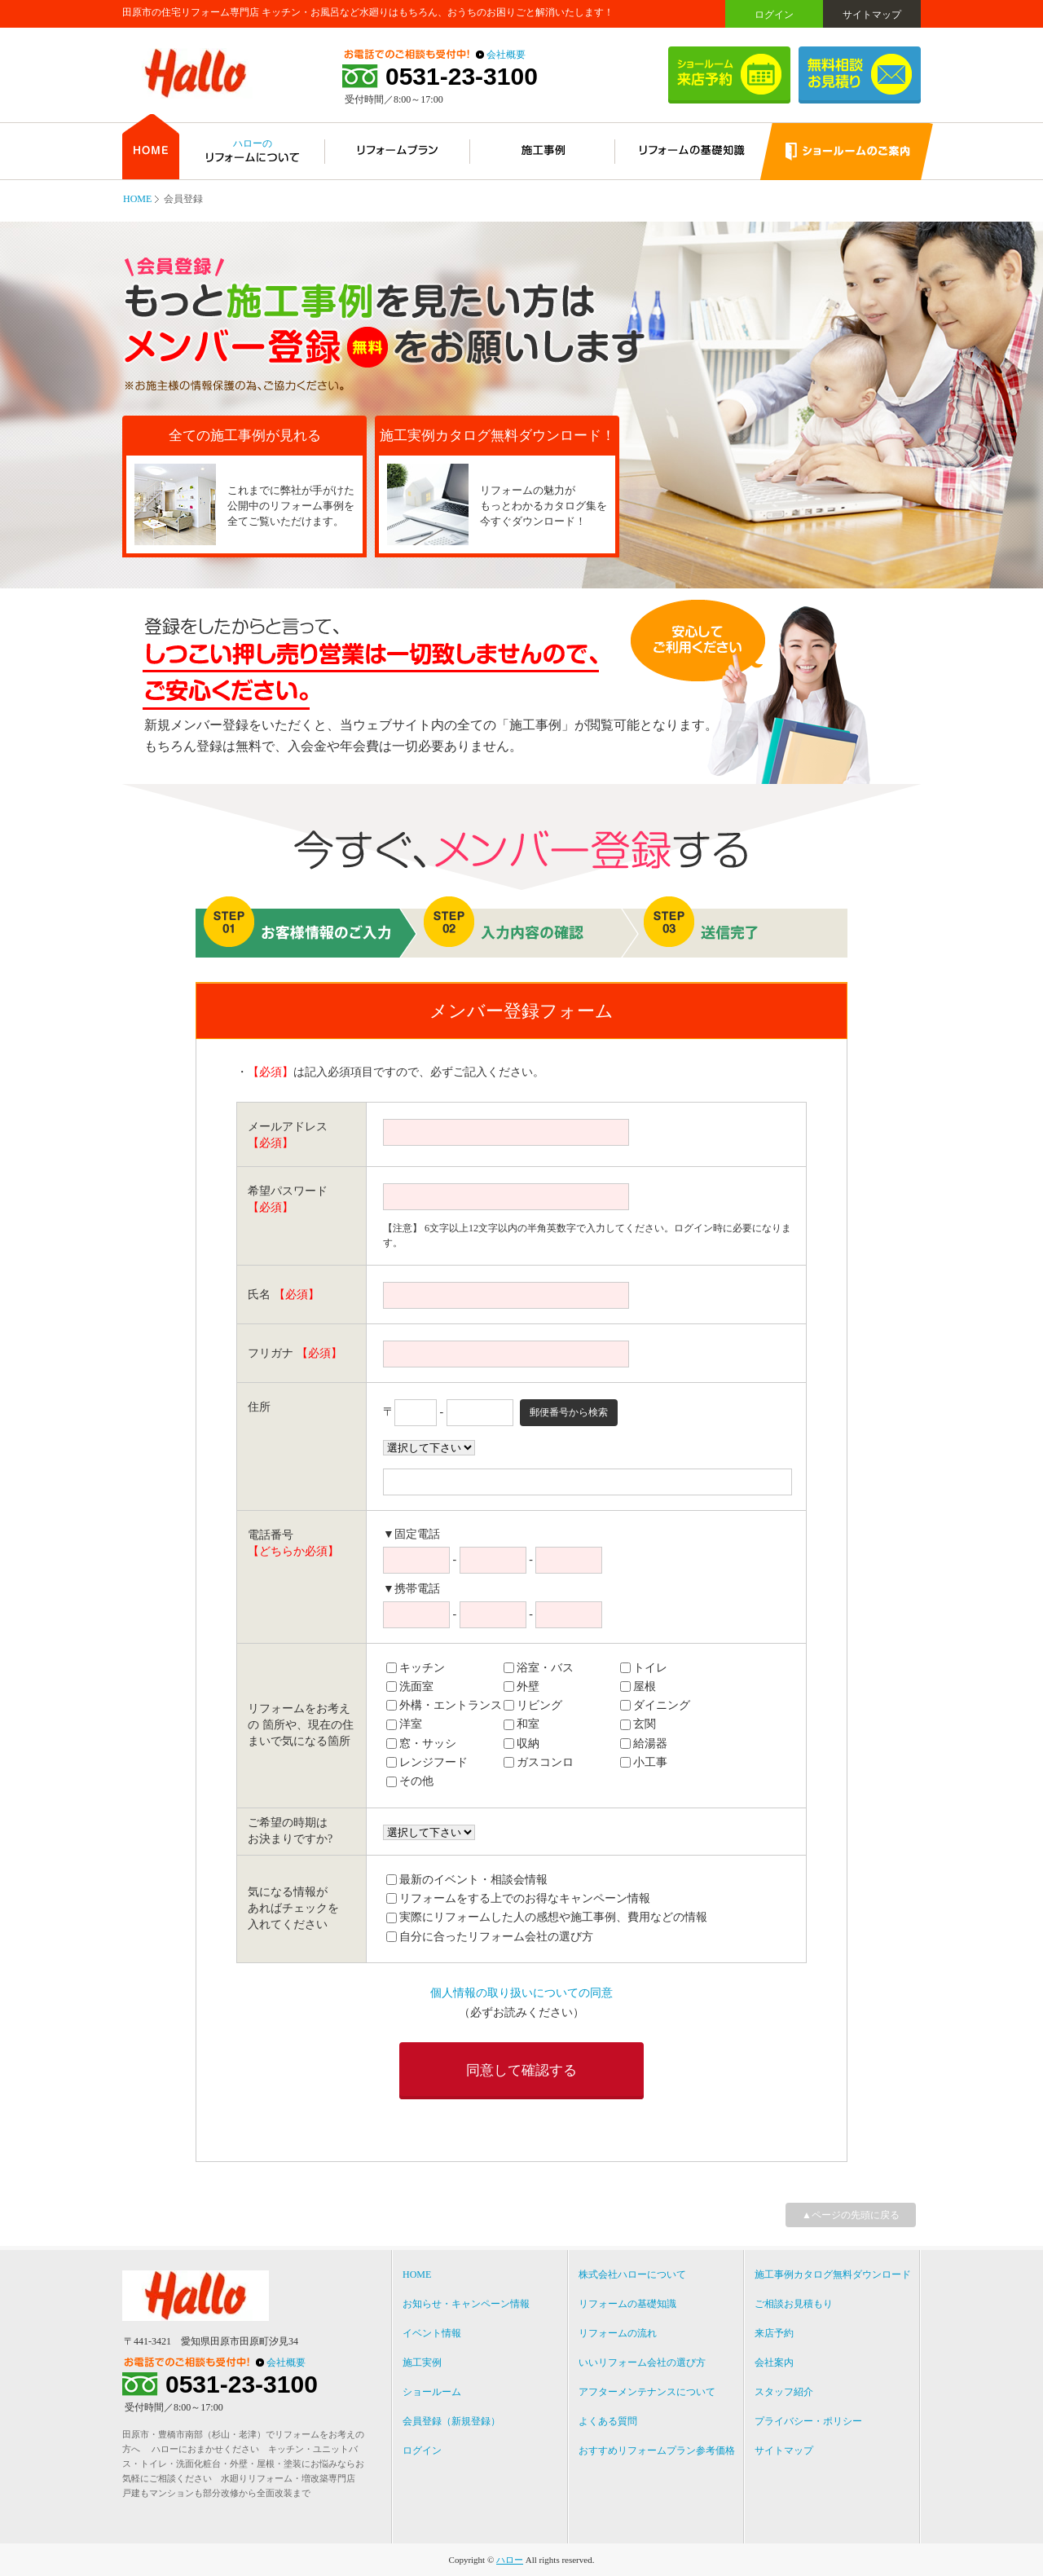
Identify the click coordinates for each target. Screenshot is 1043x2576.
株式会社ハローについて (632, 2274)
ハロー (509, 2560)
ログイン (774, 14)
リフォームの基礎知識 (627, 2304)
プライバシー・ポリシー (808, 2421)
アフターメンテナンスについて (647, 2392)
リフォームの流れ (618, 2333)
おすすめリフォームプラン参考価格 (657, 2450)
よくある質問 (608, 2421)
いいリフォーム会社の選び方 (642, 2362)
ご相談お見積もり (794, 2304)
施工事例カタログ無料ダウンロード (833, 2274)
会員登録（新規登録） (451, 2421)
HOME (137, 199)
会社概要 (506, 54)
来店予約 (774, 2333)
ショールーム (432, 2392)
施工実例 (422, 2362)
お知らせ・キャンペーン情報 (466, 2304)
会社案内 (774, 2362)
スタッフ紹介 (784, 2392)
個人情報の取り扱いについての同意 (521, 1993)
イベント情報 (432, 2333)
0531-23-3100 (461, 76)
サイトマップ (872, 14)
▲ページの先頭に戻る (851, 2215)
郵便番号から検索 (569, 1412)
